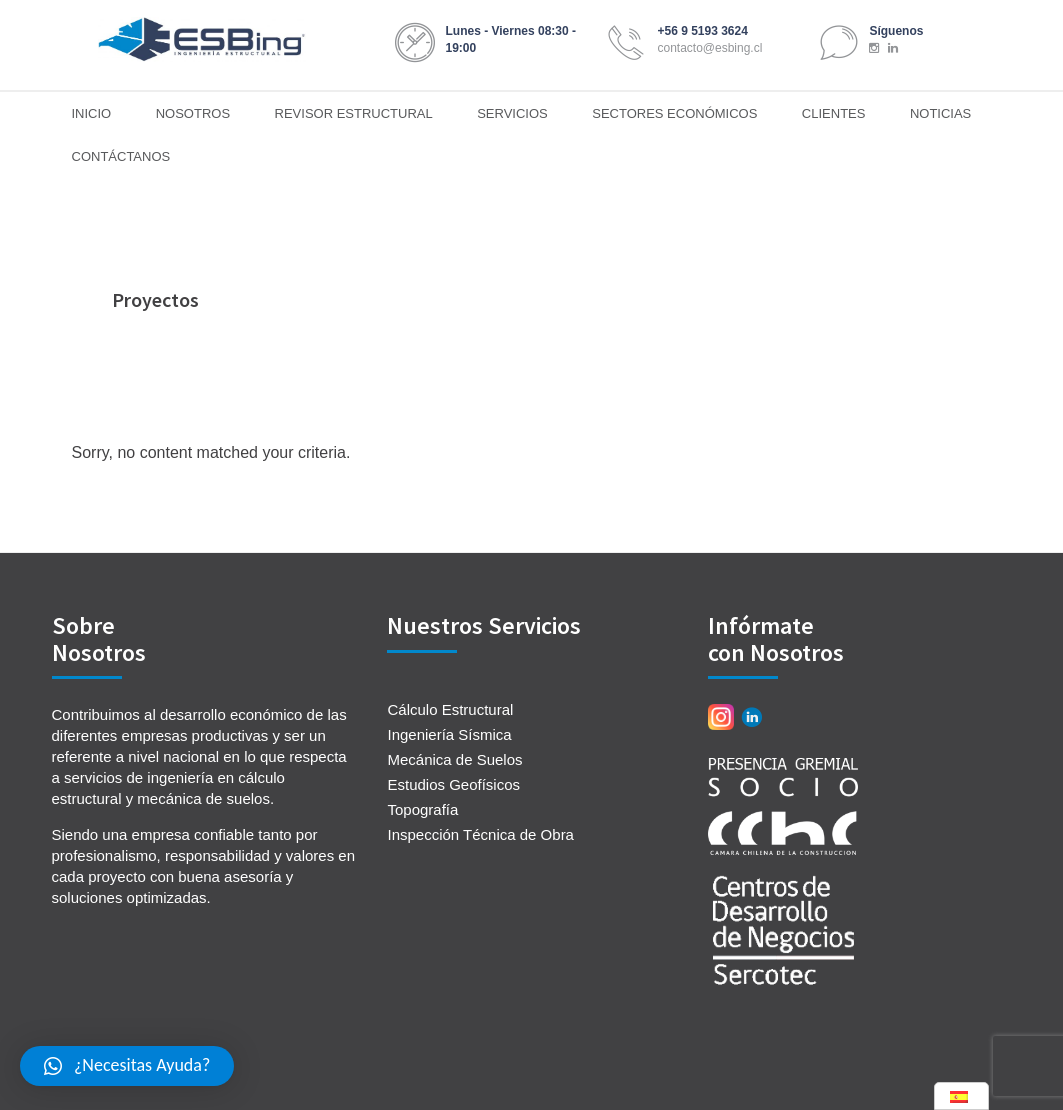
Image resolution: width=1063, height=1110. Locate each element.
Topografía (422, 809)
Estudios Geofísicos (453, 784)
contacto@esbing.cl (709, 48)
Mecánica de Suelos (454, 759)
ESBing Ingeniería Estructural (202, 40)
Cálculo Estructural (450, 709)
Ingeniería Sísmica (449, 734)
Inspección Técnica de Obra (480, 834)
